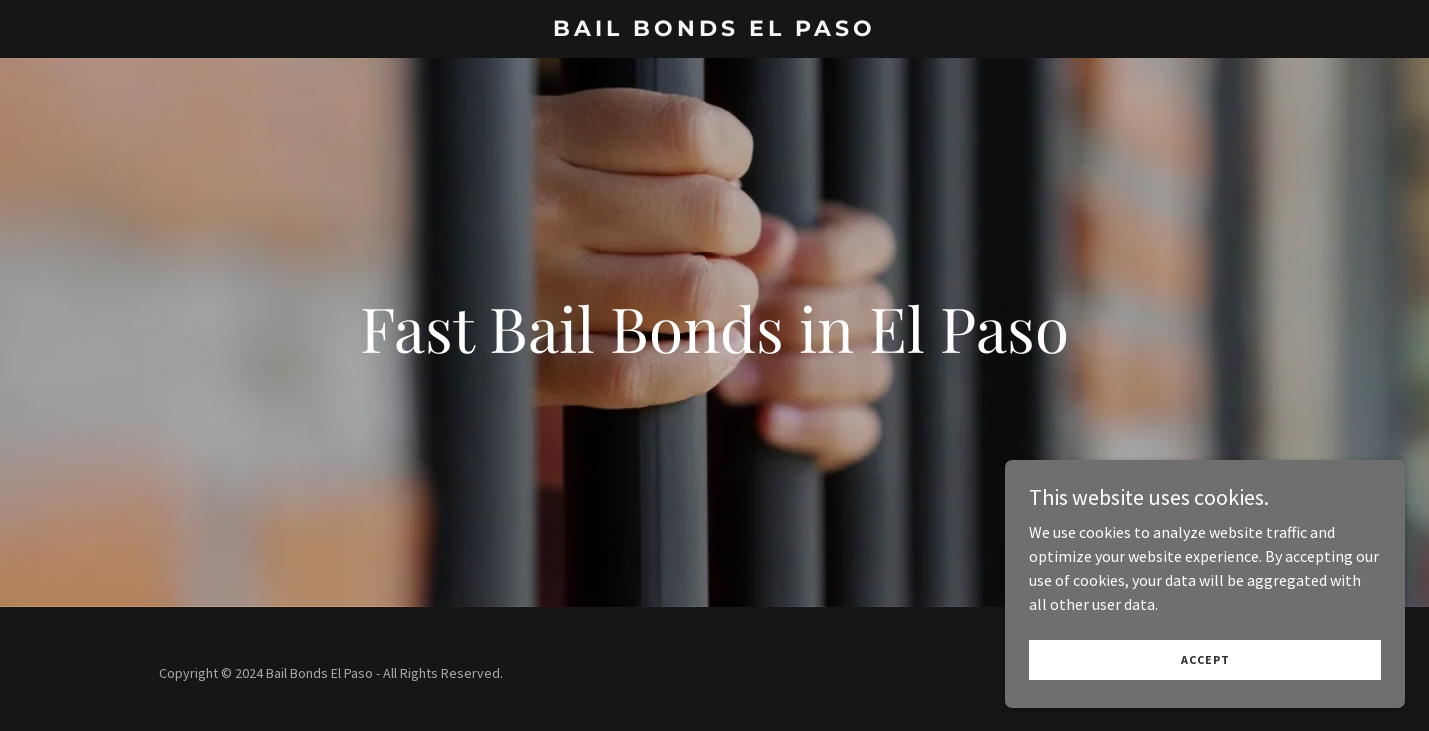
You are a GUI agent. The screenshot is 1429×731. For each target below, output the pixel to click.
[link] (714, 30)
